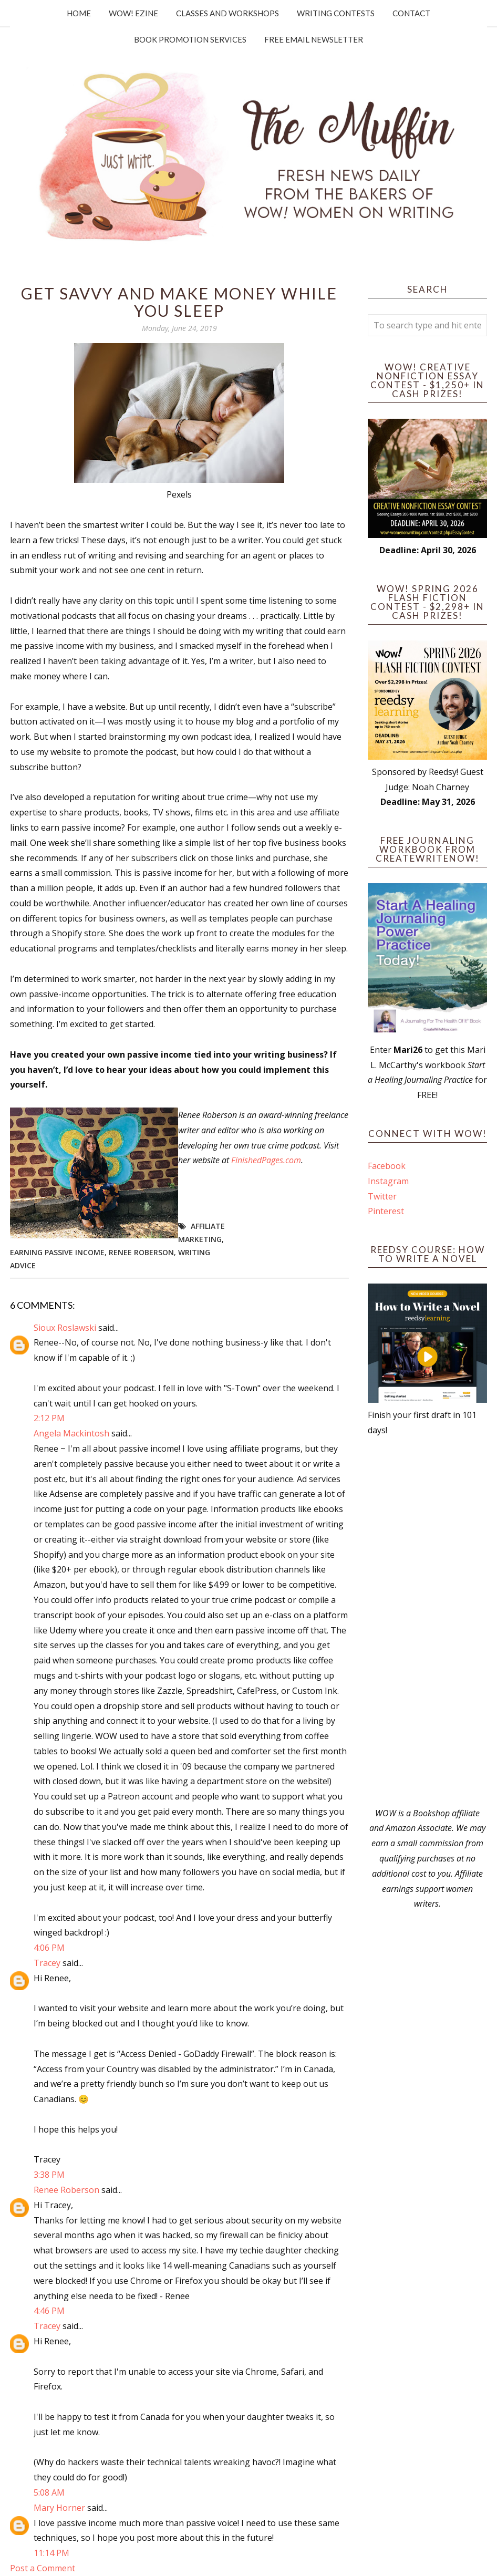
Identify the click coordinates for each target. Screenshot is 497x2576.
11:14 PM (51, 2553)
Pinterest (386, 1211)
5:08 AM (49, 2492)
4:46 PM (49, 2310)
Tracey (47, 1963)
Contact (411, 13)
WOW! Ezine (133, 13)
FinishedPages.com (266, 1160)
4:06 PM (49, 1947)
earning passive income (57, 1252)
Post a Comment (42, 2568)
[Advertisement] (427, 1622)
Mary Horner (59, 2507)
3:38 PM (49, 2174)
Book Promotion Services (190, 39)
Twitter (382, 1196)
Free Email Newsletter (313, 39)
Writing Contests (336, 13)
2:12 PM (49, 1418)
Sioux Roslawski (65, 1327)
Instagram (388, 1181)
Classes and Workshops (227, 13)
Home (79, 13)
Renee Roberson (141, 1252)
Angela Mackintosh (71, 1433)
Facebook (387, 1166)
